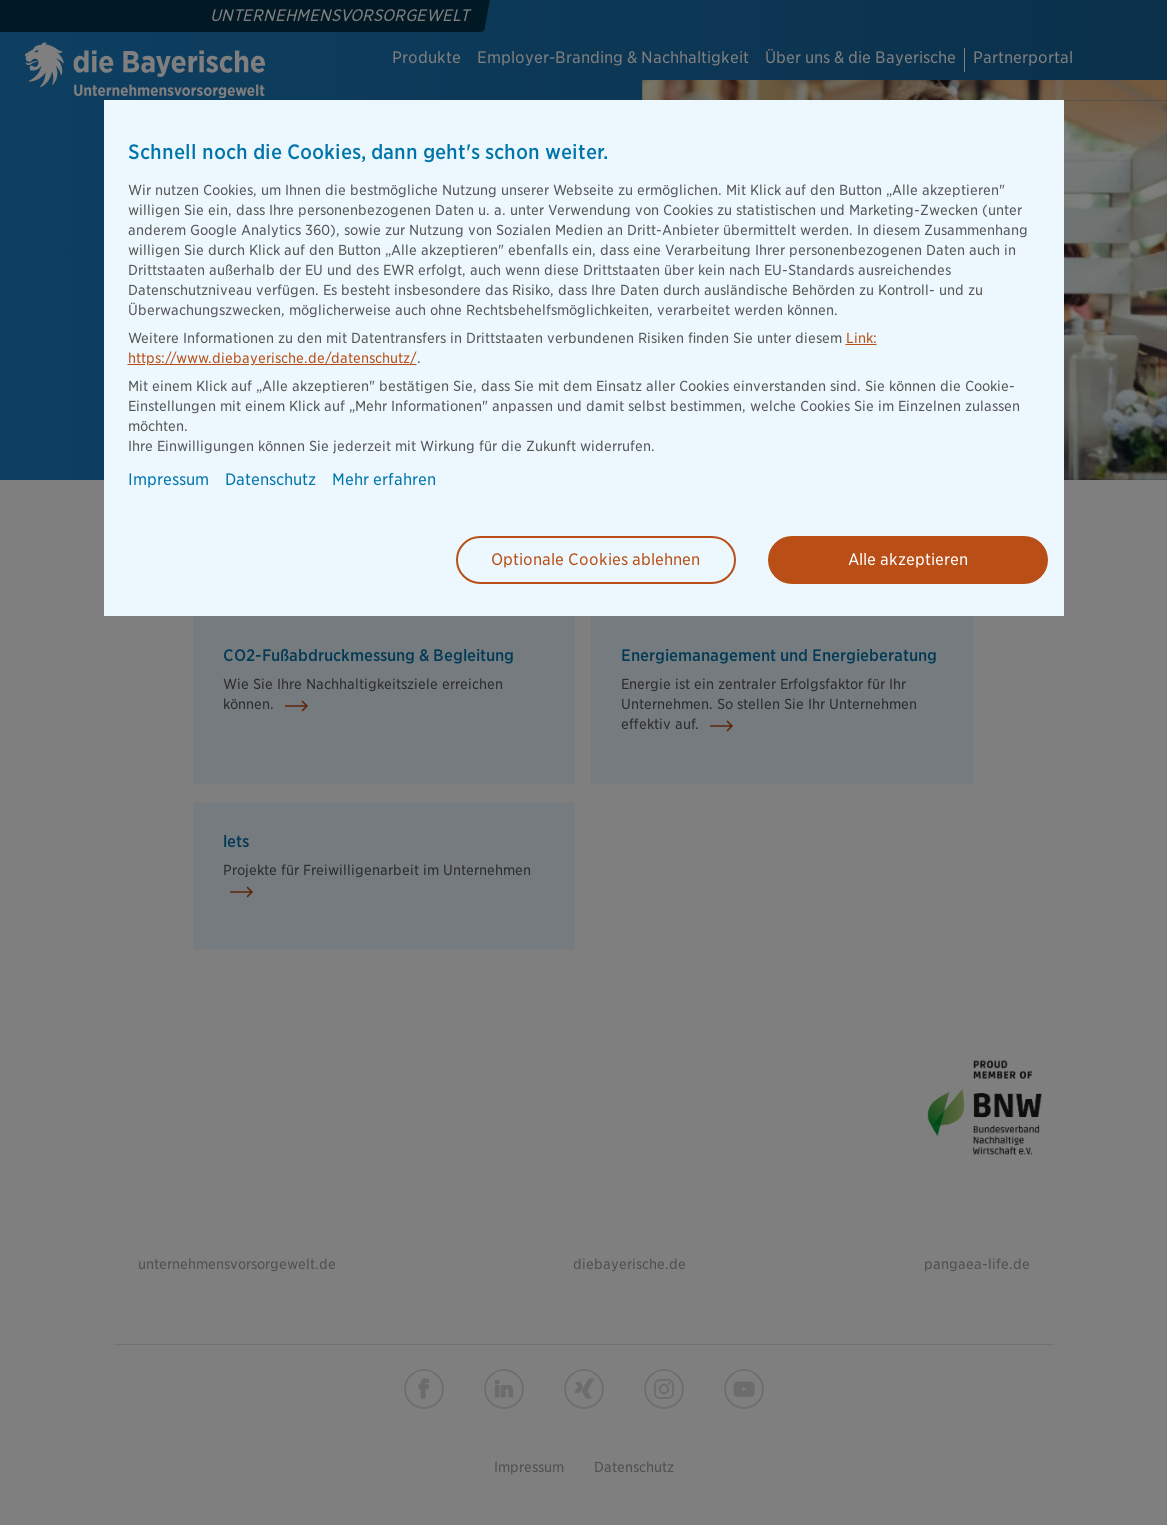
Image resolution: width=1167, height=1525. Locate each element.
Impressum (168, 480)
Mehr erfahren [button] (384, 480)
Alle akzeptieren (908, 559)
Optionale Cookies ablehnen (595, 559)
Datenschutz (270, 480)
